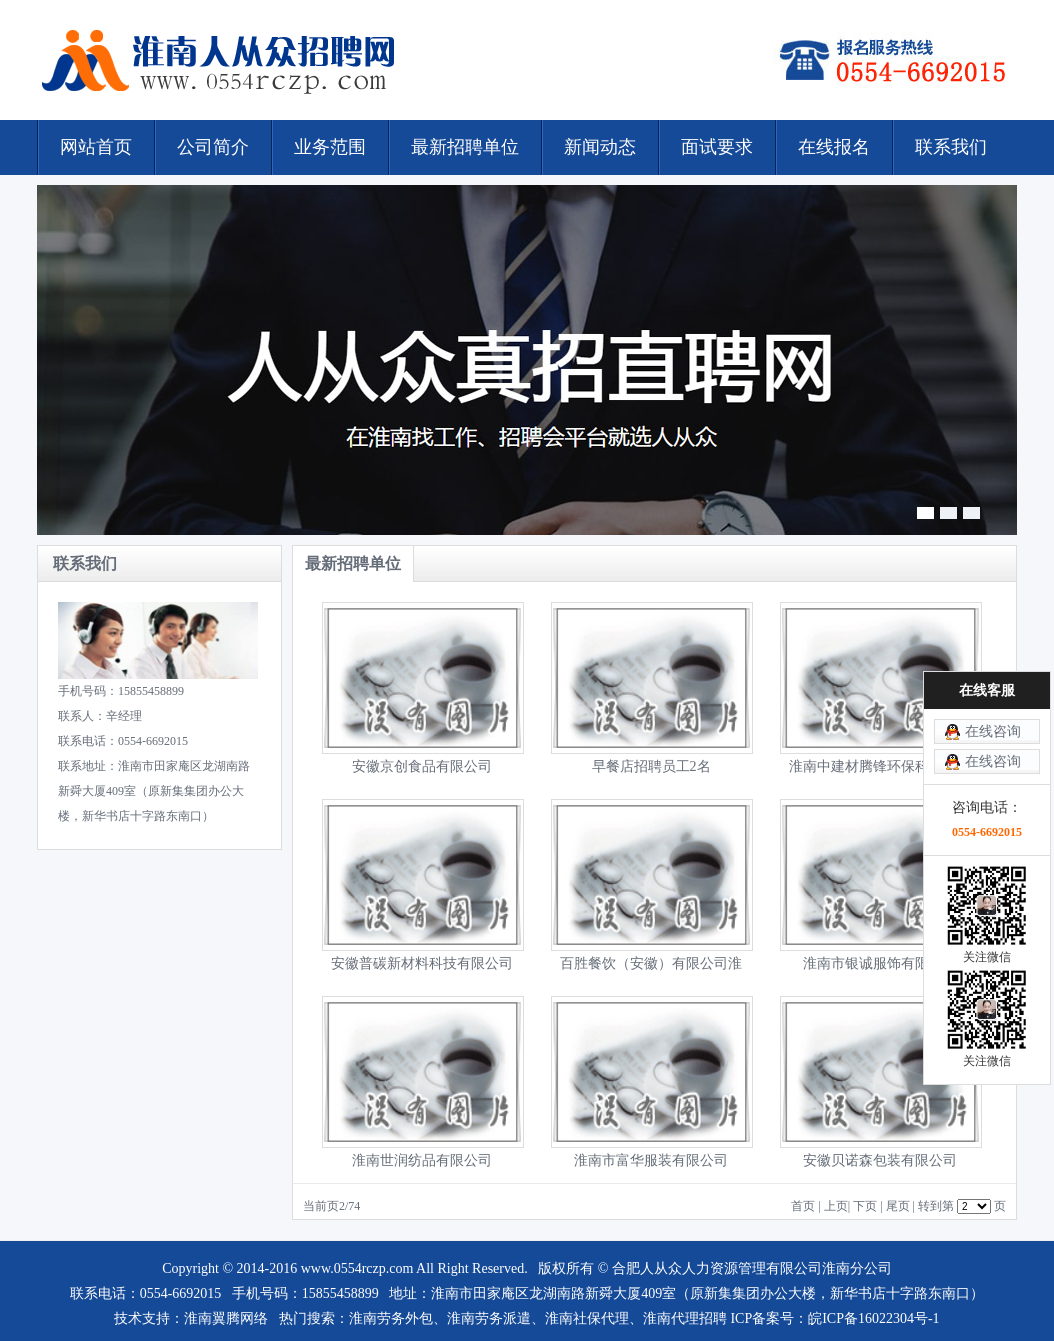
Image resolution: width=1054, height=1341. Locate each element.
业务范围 (330, 147)
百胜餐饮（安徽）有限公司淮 (651, 963)
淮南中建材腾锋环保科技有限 (880, 766)
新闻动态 (600, 147)
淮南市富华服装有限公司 (651, 1160)
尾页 (898, 1206)
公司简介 (213, 147)
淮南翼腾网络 (226, 1318)
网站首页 (96, 147)
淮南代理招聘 (685, 1318)
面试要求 (717, 147)
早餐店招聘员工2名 (651, 766)
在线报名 (834, 147)
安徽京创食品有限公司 (422, 766)
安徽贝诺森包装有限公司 (880, 1160)
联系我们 (951, 147)
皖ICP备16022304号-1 (873, 1318)
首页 (803, 1206)
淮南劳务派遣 (489, 1318)
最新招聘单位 (465, 147)
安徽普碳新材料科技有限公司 (422, 963)
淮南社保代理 (587, 1318)
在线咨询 (993, 731)
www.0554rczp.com (357, 1268)
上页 (836, 1206)
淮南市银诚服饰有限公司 (880, 963)
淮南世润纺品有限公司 (422, 1160)
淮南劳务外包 (391, 1318)
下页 (865, 1206)
